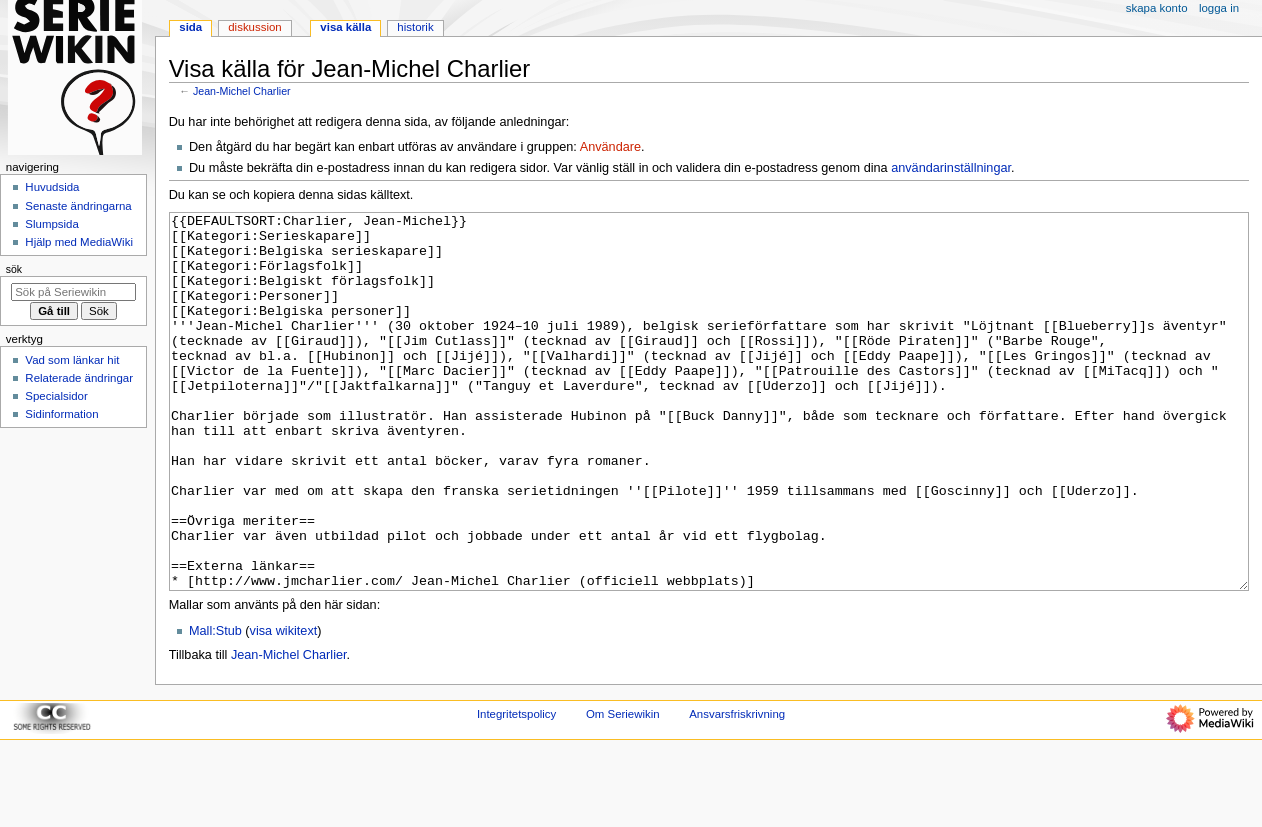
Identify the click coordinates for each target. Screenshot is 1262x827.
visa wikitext (284, 706)
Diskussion (254, 27)
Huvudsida (52, 187)
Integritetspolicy (516, 789)
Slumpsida (51, 224)
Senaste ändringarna (78, 206)
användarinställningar (951, 168)
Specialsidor (56, 396)
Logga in (1219, 8)
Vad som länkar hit (72, 360)
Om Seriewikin (623, 789)
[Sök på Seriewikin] (73, 292)
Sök (14, 269)
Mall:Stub (215, 706)
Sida (190, 27)
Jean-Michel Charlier (242, 91)
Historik (415, 27)
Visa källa (345, 27)
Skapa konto (1157, 8)
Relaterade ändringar (79, 378)
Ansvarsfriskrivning (737, 789)
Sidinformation (61, 414)
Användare (610, 147)
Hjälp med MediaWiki (79, 242)
